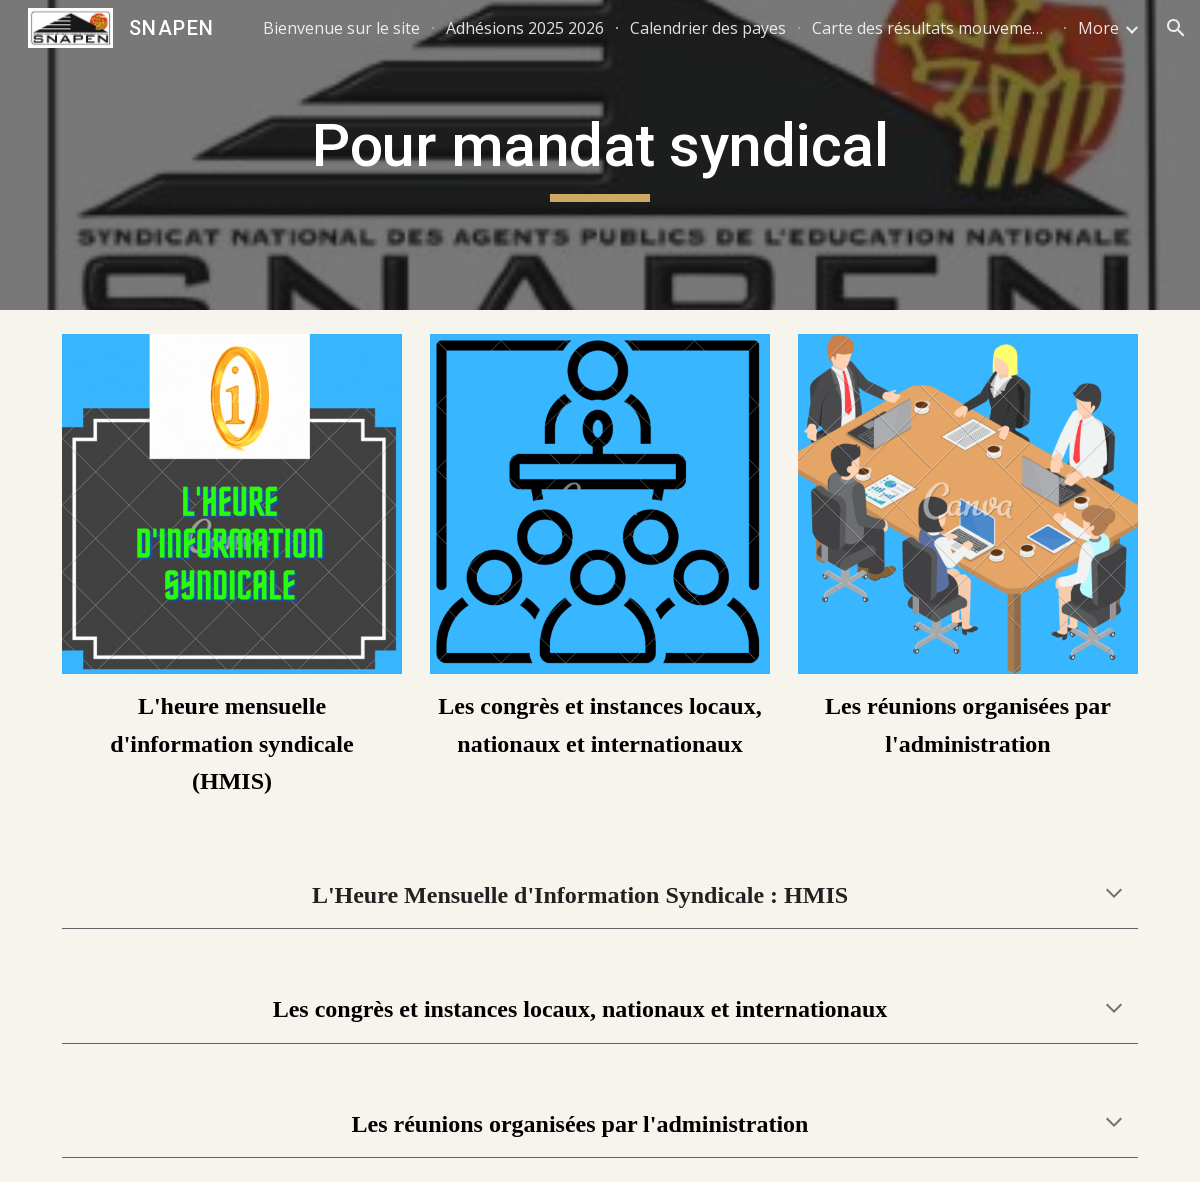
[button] (1176, 28)
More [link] (1098, 28)
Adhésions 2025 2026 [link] (525, 28)
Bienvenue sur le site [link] (341, 28)
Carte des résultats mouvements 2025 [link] (932, 28)
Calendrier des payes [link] (708, 28)
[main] (600, 155)
